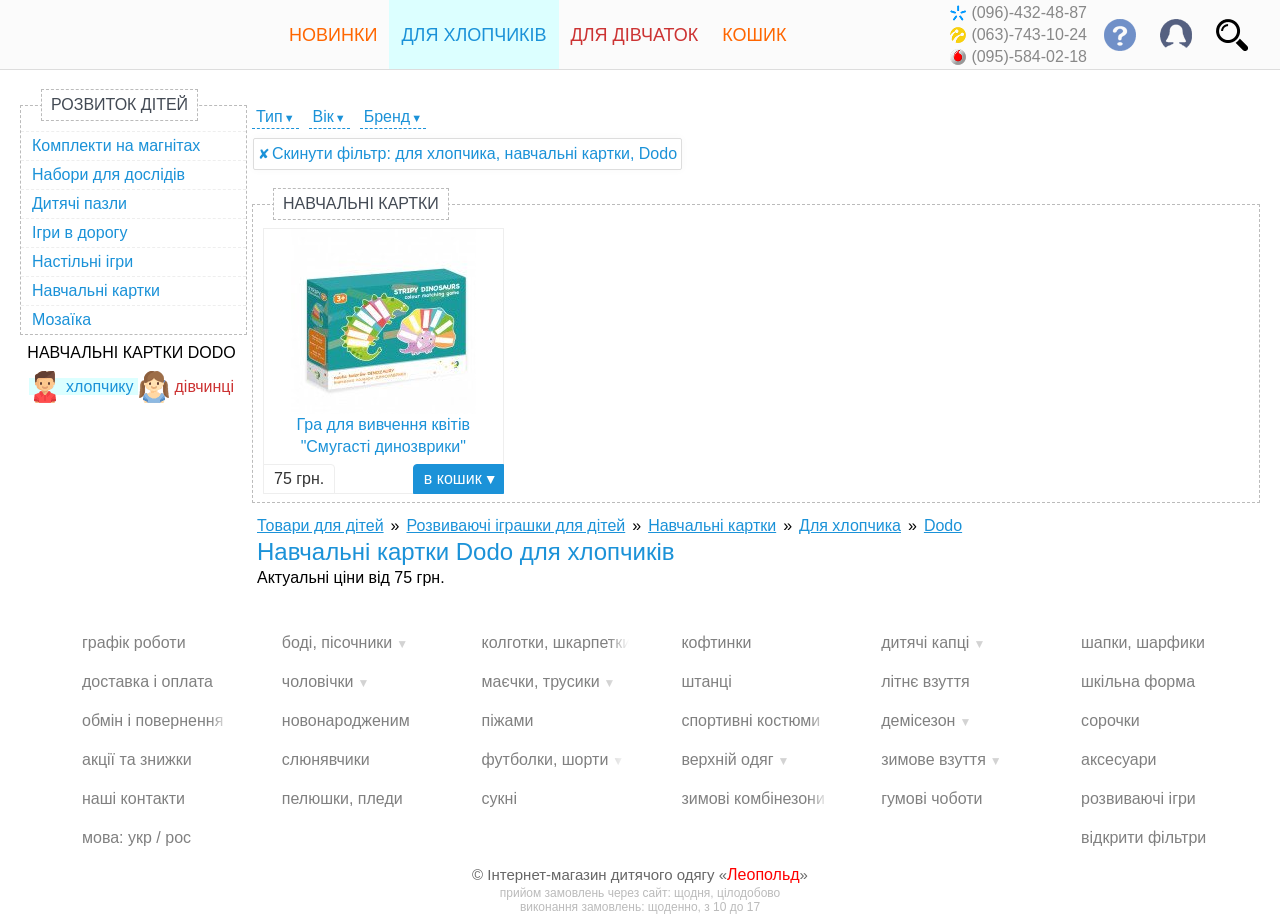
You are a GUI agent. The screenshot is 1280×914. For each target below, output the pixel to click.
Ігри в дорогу (79, 232)
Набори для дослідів (108, 174)
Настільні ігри (82, 261)
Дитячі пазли (79, 203)
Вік (323, 116)
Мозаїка (61, 319)
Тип (269, 116)
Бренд (387, 116)
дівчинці (186, 386)
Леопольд (763, 874)
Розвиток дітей (119, 104)
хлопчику (81, 386)
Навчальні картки (96, 290)
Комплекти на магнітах (116, 145)
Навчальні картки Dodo (131, 352)
